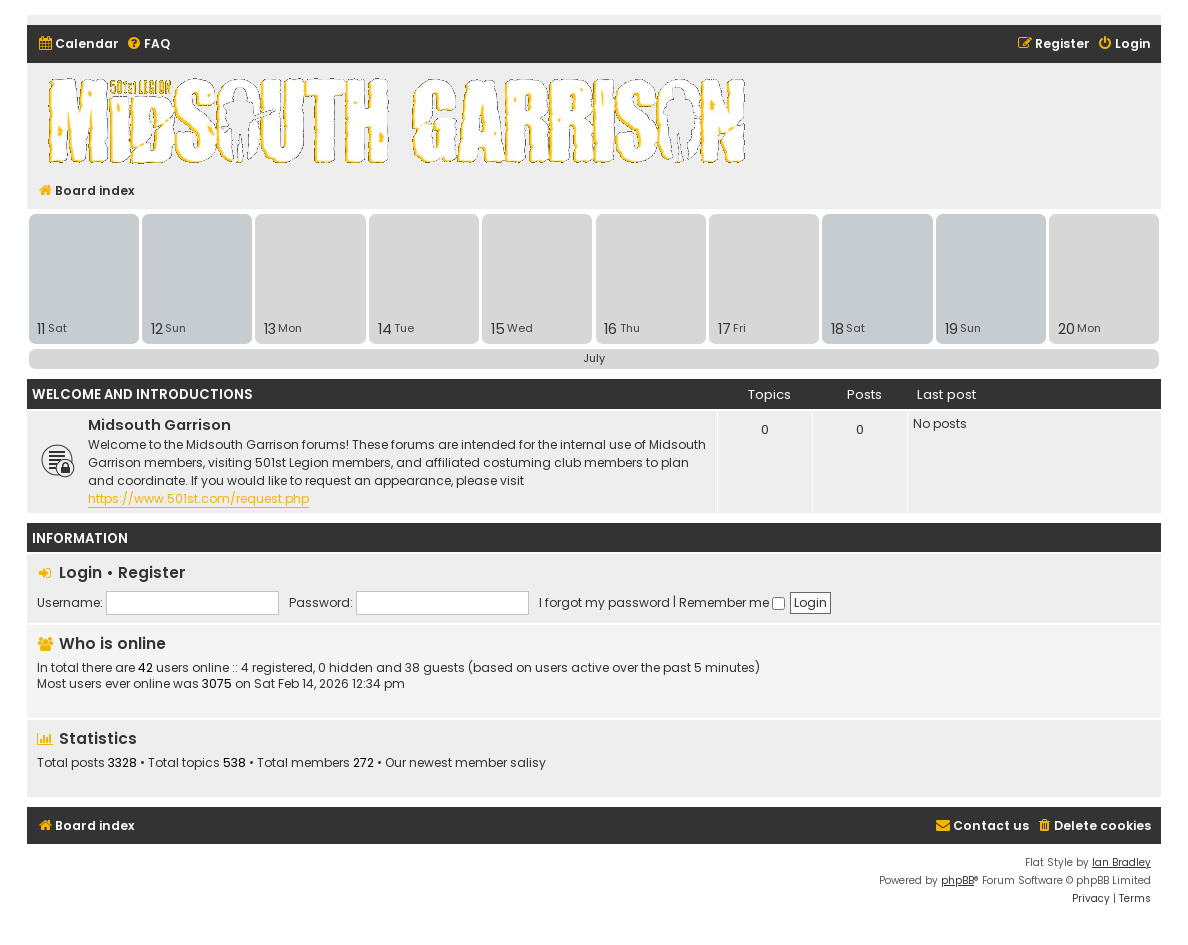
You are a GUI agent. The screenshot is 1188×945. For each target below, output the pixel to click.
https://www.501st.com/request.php (198, 498)
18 (837, 329)
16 (610, 329)
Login (80, 572)
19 (951, 329)
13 (270, 329)
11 (41, 329)
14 (385, 329)
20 (1066, 329)
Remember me (732, 602)
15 (498, 329)
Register (152, 572)
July (594, 358)
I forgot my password (604, 602)
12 (157, 329)
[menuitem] (78, 44)
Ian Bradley (1121, 862)
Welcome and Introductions (142, 394)
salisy (528, 763)
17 (724, 329)
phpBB (957, 880)
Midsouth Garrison (159, 425)
